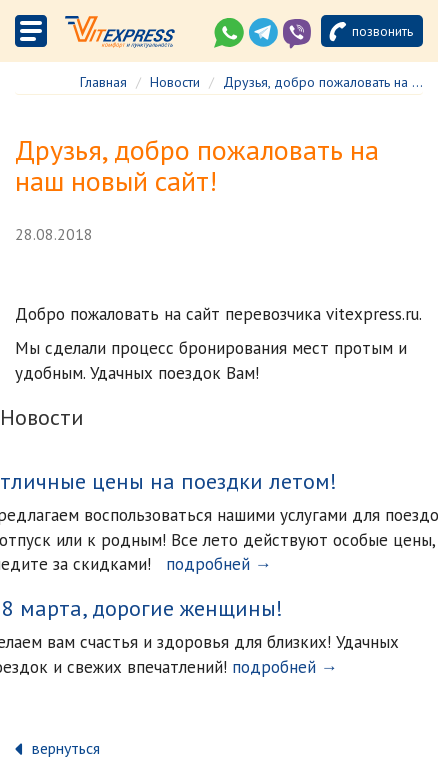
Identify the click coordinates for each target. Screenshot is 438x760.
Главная (103, 82)
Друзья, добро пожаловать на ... (323, 82)
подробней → (219, 564)
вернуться (66, 748)
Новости (175, 82)
